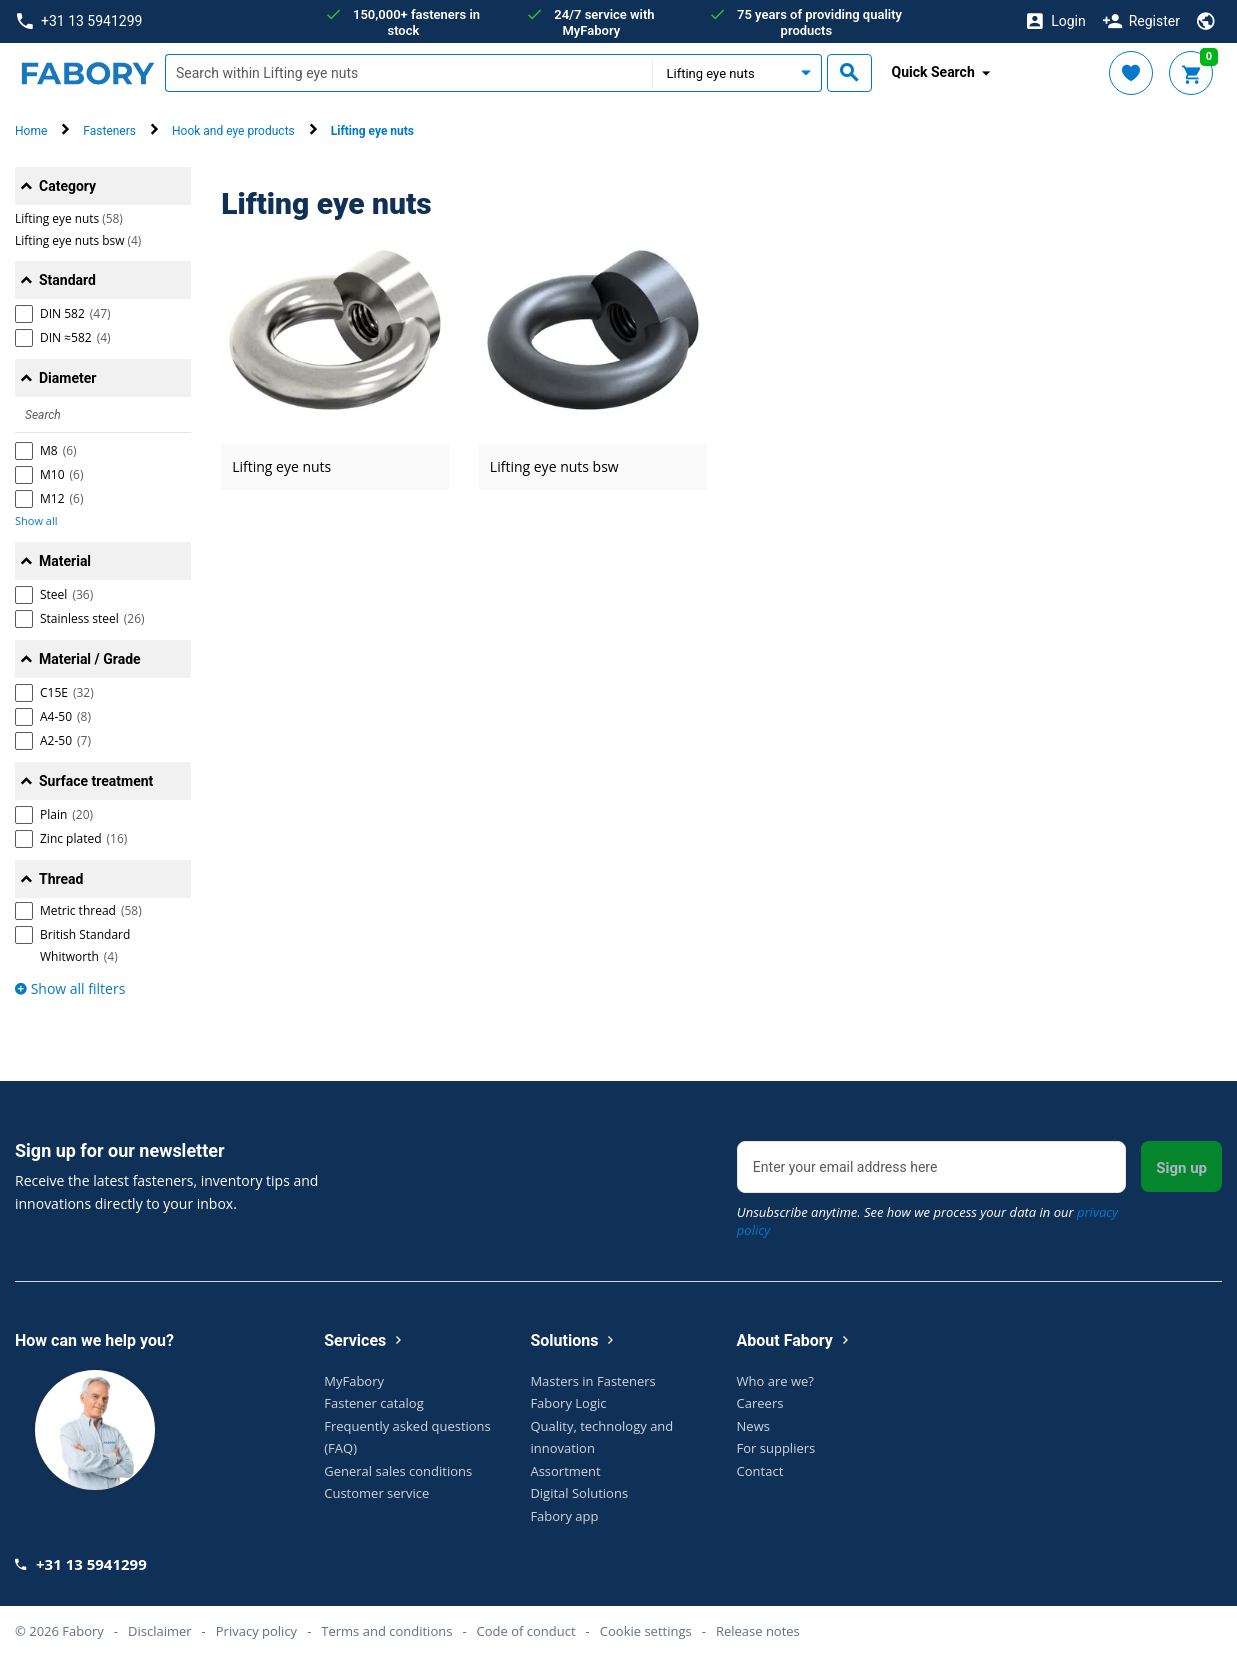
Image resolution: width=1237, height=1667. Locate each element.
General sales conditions (398, 1471)
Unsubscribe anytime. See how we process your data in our (927, 1221)
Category (67, 186)
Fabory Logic (568, 1403)
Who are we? (775, 1381)
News (753, 1426)
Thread (61, 879)
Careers (760, 1403)
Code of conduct (526, 1631)
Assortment (565, 1471)
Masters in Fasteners (592, 1381)
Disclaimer (160, 1631)
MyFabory (354, 1381)
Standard (67, 280)
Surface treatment (96, 781)
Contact (760, 1471)
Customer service (376, 1493)
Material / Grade (90, 659)
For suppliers (776, 1448)
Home (31, 131)
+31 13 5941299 (79, 21)
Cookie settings (646, 1631)
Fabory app (564, 1516)
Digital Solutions (579, 1493)
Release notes (758, 1631)
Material (65, 561)
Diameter (67, 378)
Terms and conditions (386, 1631)
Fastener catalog (374, 1403)
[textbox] (408, 73)
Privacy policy (256, 1631)
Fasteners (109, 131)
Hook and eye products (233, 131)
